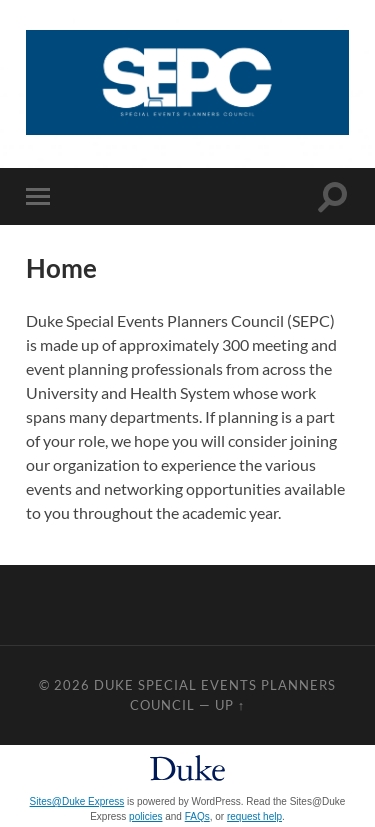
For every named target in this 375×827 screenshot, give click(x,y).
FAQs (197, 816)
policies (145, 816)
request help (254, 816)
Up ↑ (230, 705)
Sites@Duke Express (77, 801)
